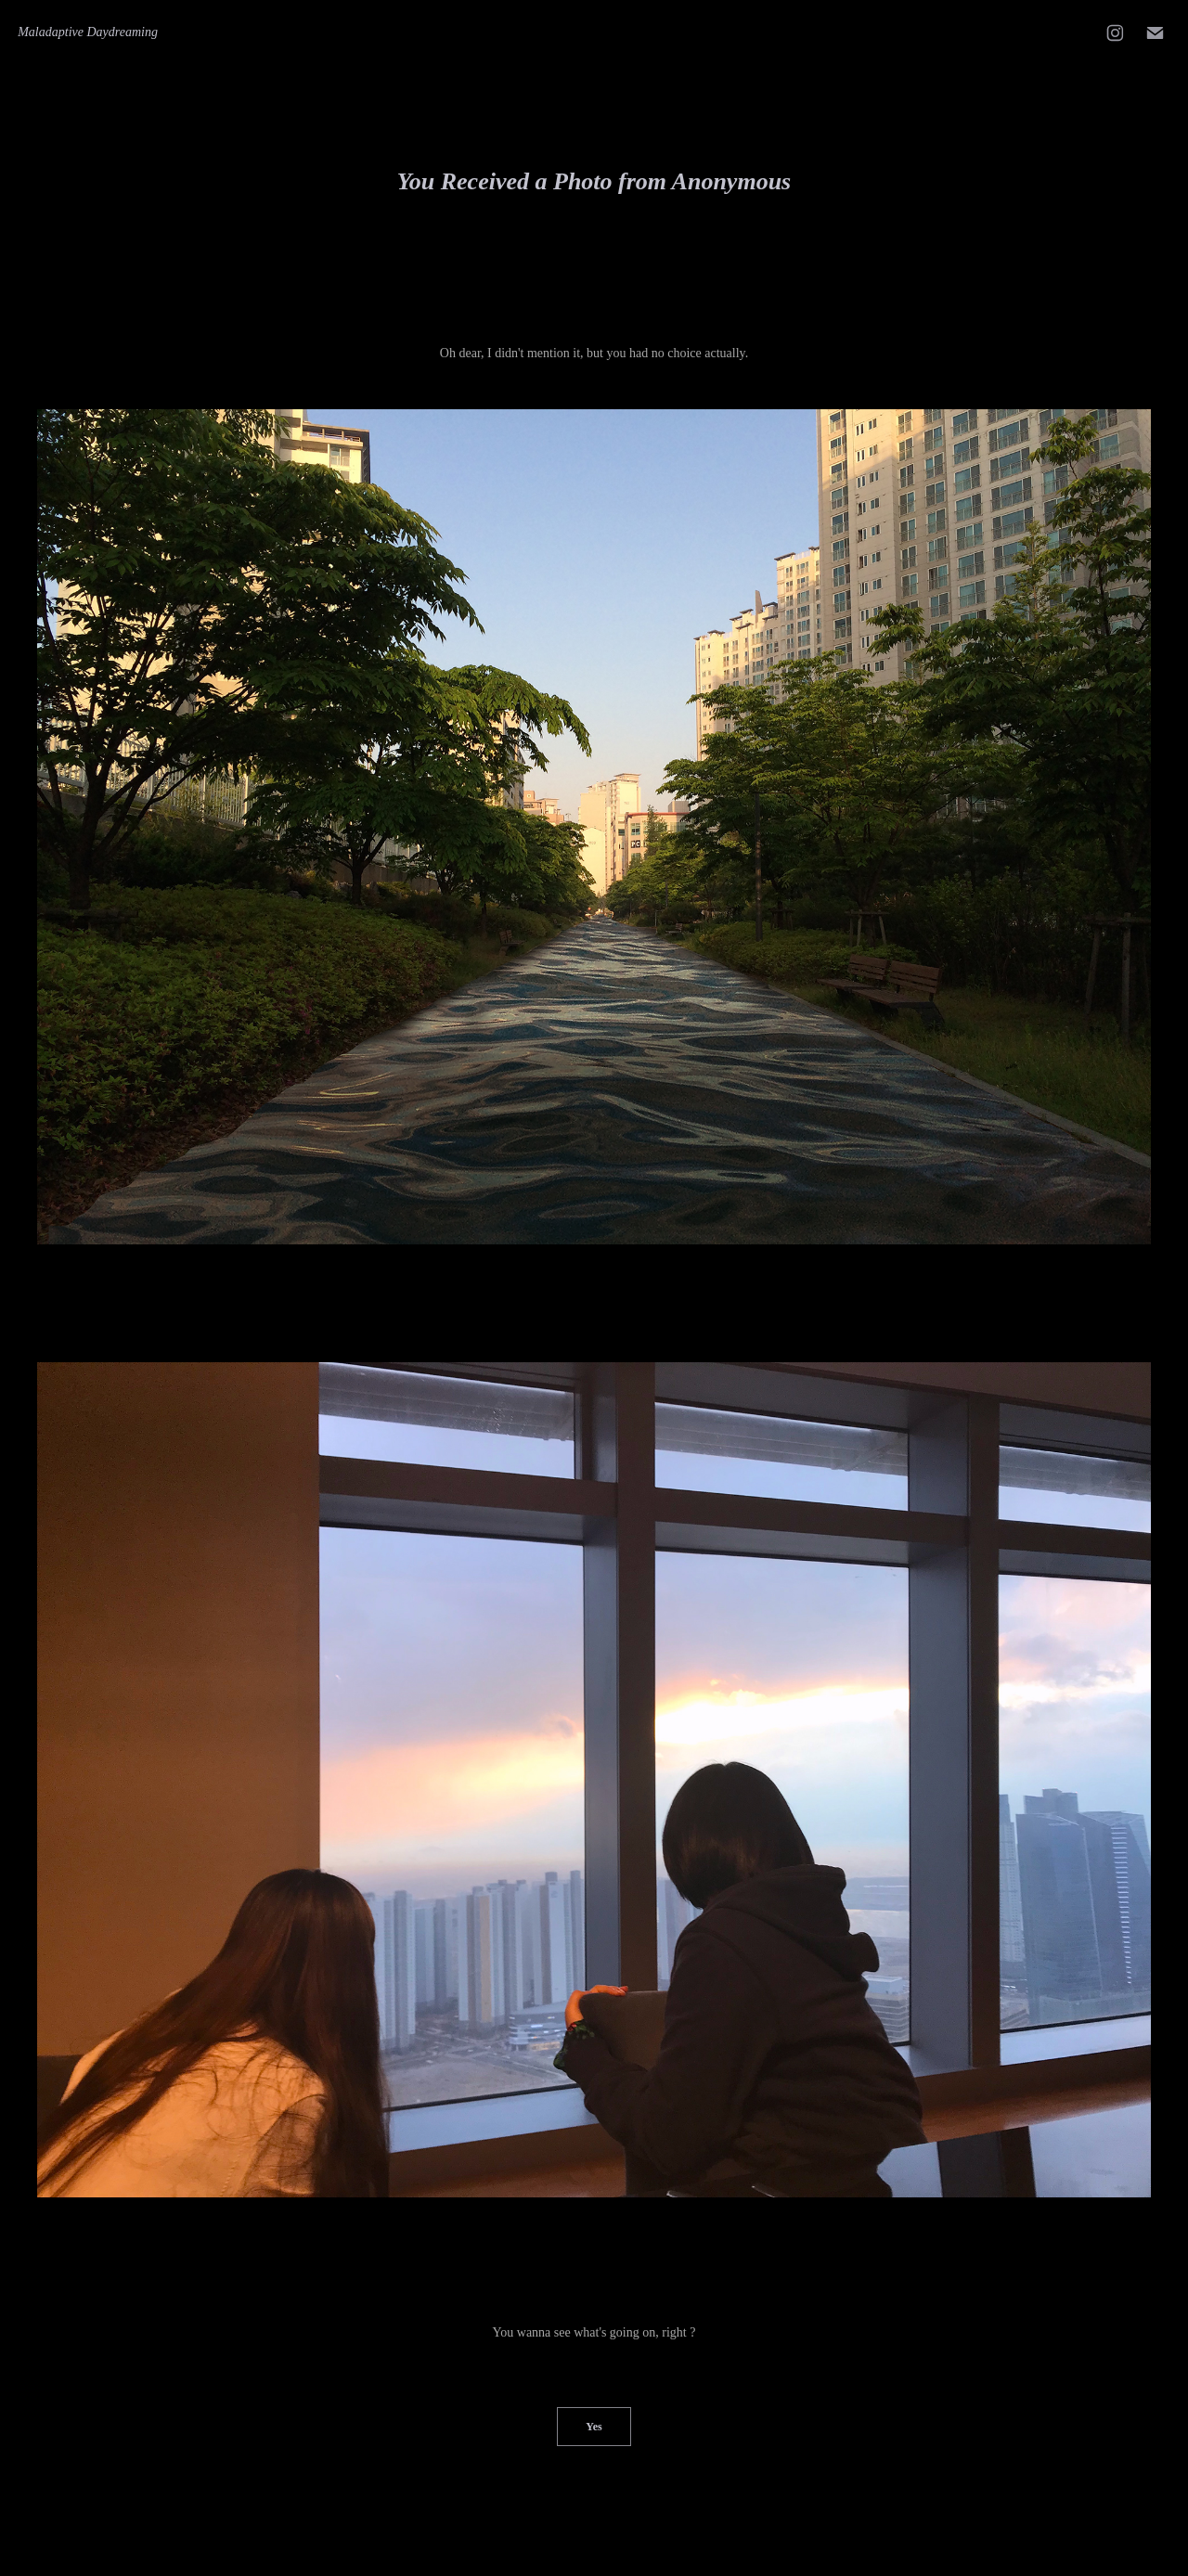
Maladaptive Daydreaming (88, 32)
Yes (593, 2426)
